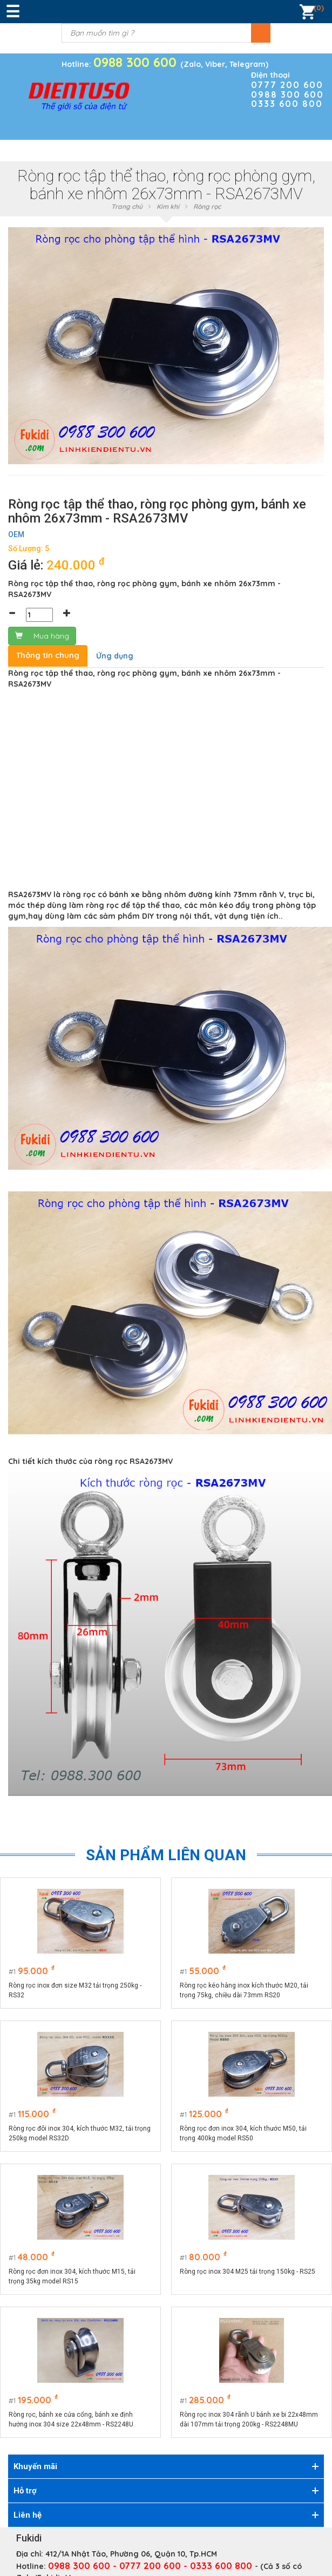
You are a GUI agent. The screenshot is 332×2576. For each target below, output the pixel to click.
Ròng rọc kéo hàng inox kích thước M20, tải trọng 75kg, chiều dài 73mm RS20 (244, 1990)
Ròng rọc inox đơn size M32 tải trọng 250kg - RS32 (75, 1990)
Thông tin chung (47, 655)
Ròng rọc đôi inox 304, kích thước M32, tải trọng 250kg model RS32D (80, 2133)
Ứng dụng (114, 656)
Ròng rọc (207, 206)
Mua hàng (42, 636)
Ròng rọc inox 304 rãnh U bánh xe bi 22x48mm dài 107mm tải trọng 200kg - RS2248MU (249, 2419)
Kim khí (168, 206)
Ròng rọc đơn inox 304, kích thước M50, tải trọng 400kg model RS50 (243, 2133)
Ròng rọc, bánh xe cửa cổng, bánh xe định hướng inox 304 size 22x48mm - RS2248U (71, 2419)
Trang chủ (127, 206)
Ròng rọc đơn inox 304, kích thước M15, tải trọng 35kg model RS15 (72, 2276)
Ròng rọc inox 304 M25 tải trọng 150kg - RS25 (248, 2271)
